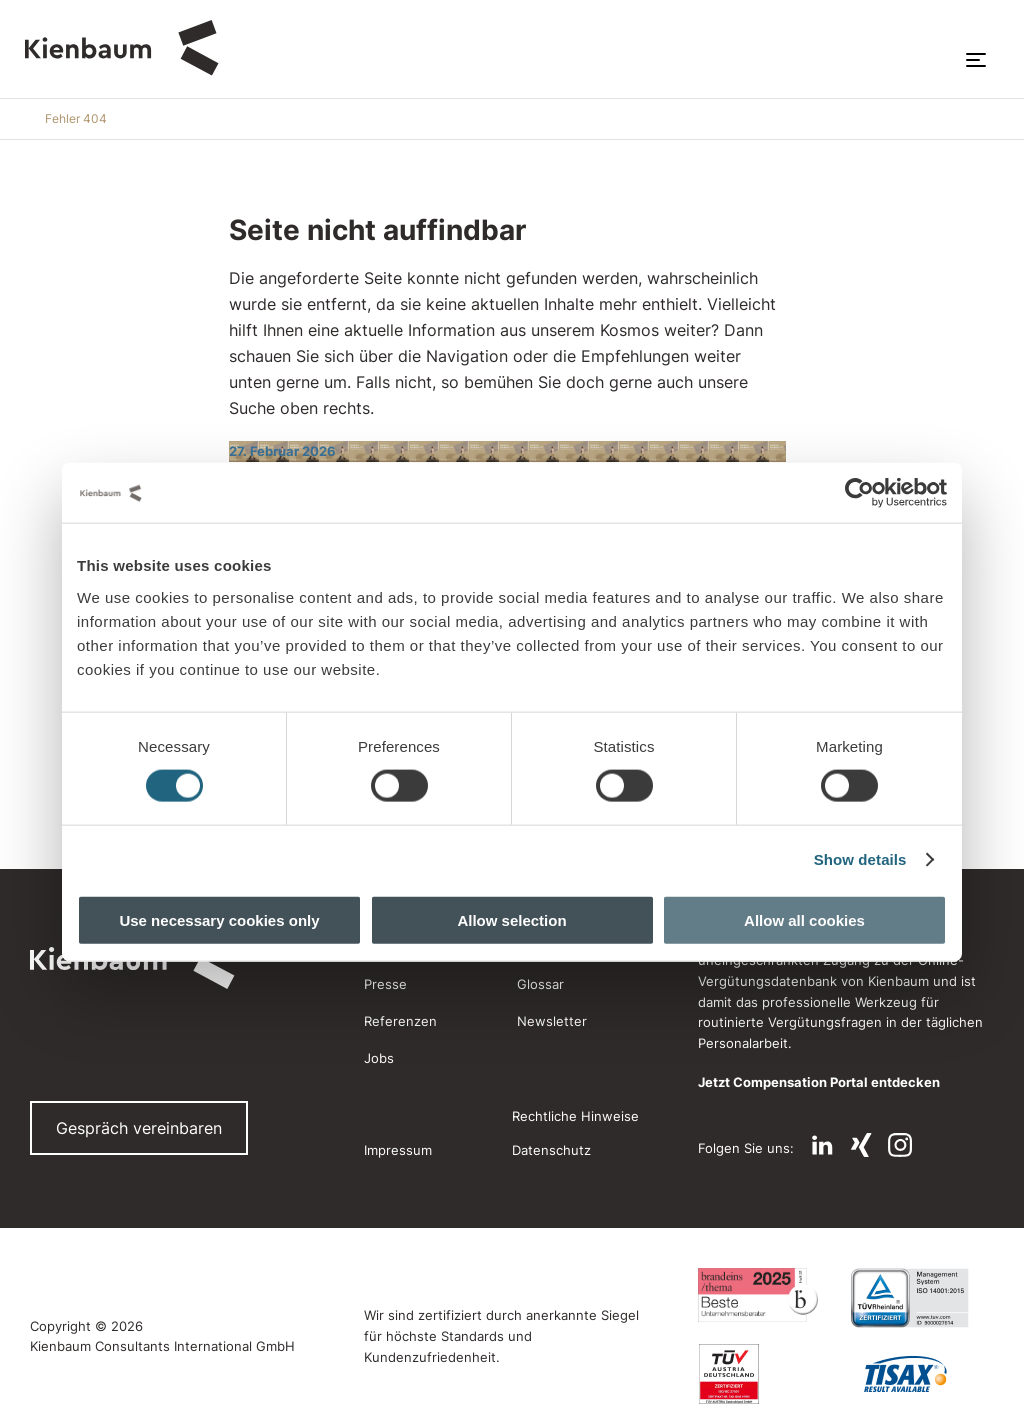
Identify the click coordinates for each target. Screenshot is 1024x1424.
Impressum (398, 1150)
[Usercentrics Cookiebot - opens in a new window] (859, 493)
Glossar (540, 984)
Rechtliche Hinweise (575, 1116)
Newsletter (552, 1021)
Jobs (379, 1058)
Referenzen (400, 1021)
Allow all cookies (804, 919)
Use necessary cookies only (219, 919)
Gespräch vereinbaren (139, 1128)
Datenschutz (551, 1150)
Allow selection (511, 919)
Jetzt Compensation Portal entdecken (819, 1082)
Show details (860, 859)
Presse (385, 984)
